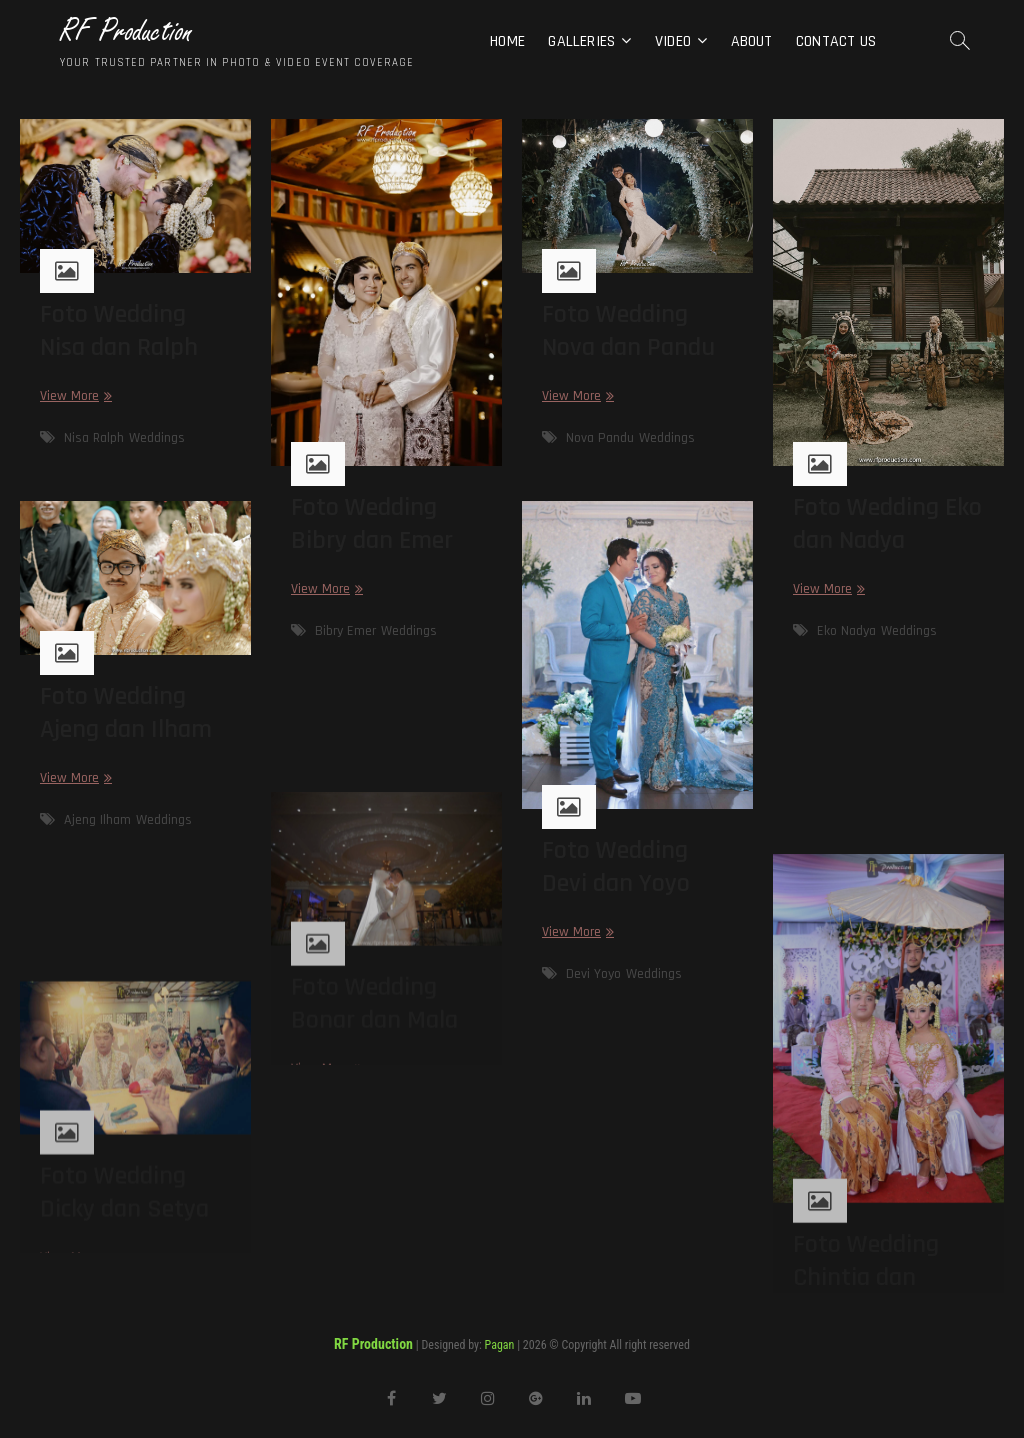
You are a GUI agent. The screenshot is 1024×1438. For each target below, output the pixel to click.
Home (507, 41)
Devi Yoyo (593, 974)
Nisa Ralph (94, 438)
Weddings (157, 438)
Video (673, 41)
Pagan (500, 1345)
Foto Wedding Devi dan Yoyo (616, 867)
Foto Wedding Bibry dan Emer (372, 524)
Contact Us (836, 41)
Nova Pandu (600, 438)
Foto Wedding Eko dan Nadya (887, 524)
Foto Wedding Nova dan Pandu (628, 331)
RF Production (126, 31)
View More (73, 396)
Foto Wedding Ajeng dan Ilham (126, 713)
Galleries (581, 41)
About (752, 41)
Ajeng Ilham (97, 820)
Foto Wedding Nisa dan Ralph (119, 331)
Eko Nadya (846, 631)
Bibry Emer (345, 631)
